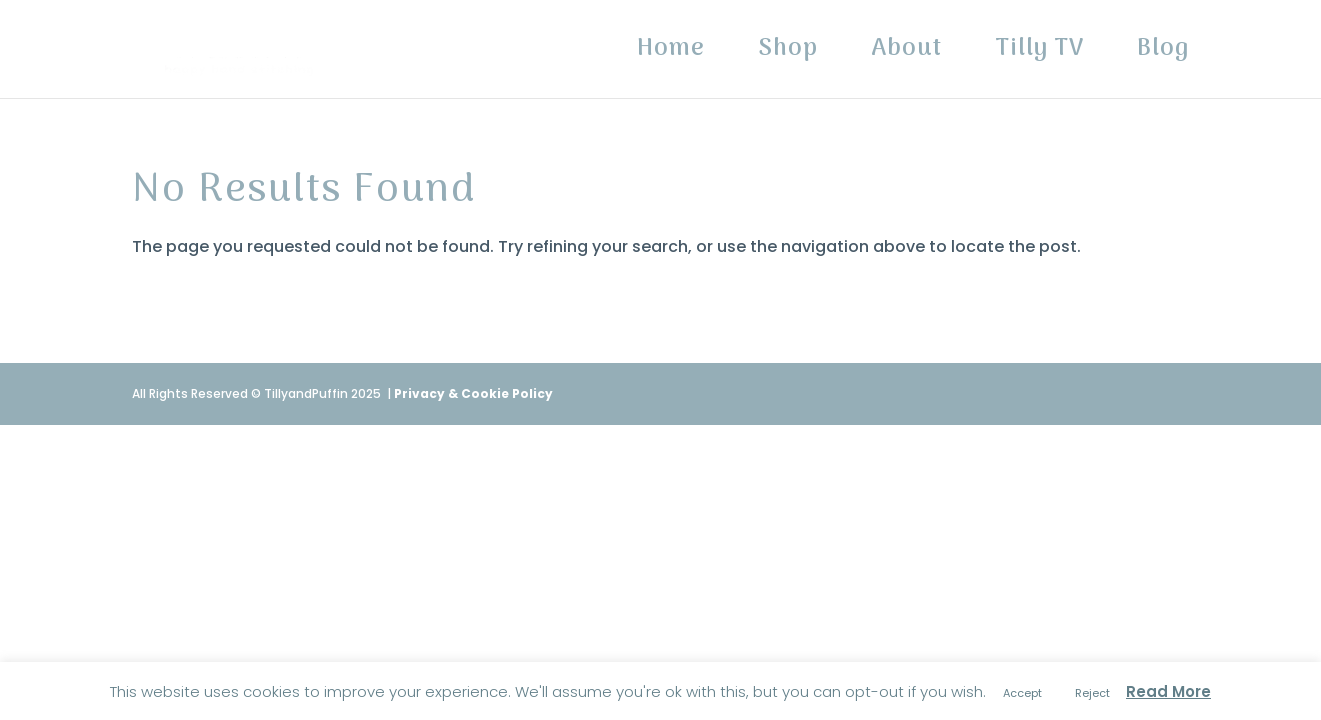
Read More (1168, 691)
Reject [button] (1092, 693)
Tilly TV (1039, 55)
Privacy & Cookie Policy (473, 393)
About (906, 55)
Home (671, 55)
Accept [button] (1022, 693)
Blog (1163, 55)
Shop (788, 55)
